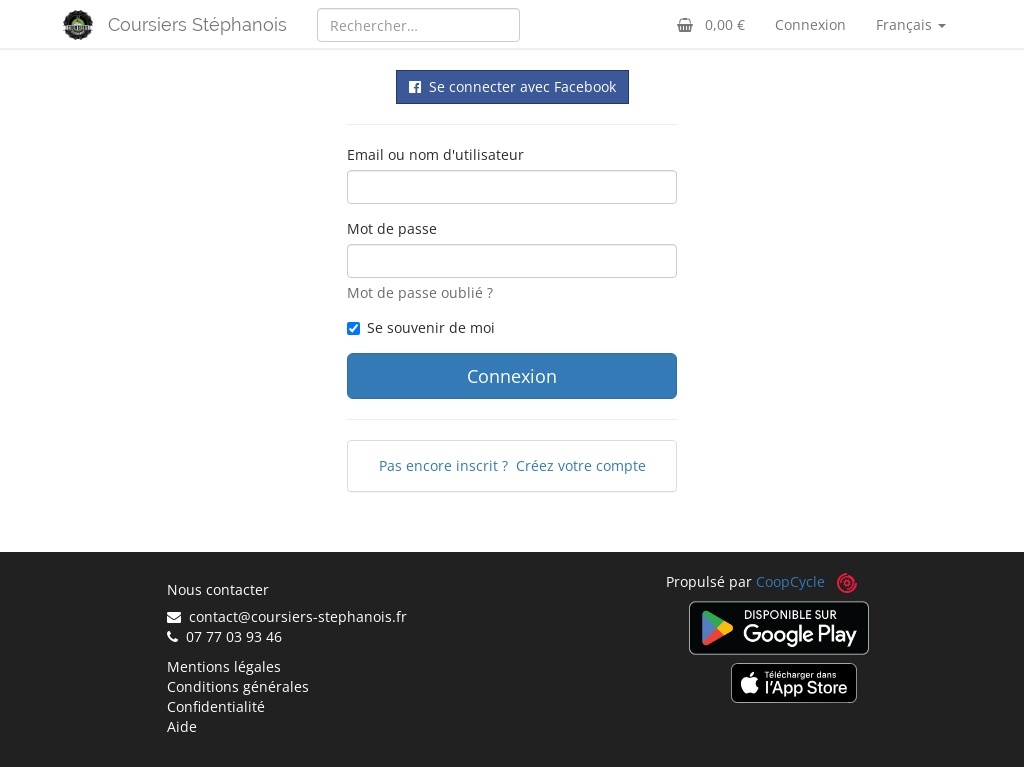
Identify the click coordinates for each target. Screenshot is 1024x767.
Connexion (810, 24)
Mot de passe (392, 228)
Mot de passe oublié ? (420, 292)
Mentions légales (224, 666)
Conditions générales (238, 686)
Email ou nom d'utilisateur (435, 154)
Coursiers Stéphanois (197, 24)
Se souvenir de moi (421, 327)
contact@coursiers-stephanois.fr (287, 616)
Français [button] (911, 24)
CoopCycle (790, 581)
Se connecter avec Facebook (512, 86)
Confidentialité (216, 706)
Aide (182, 726)
